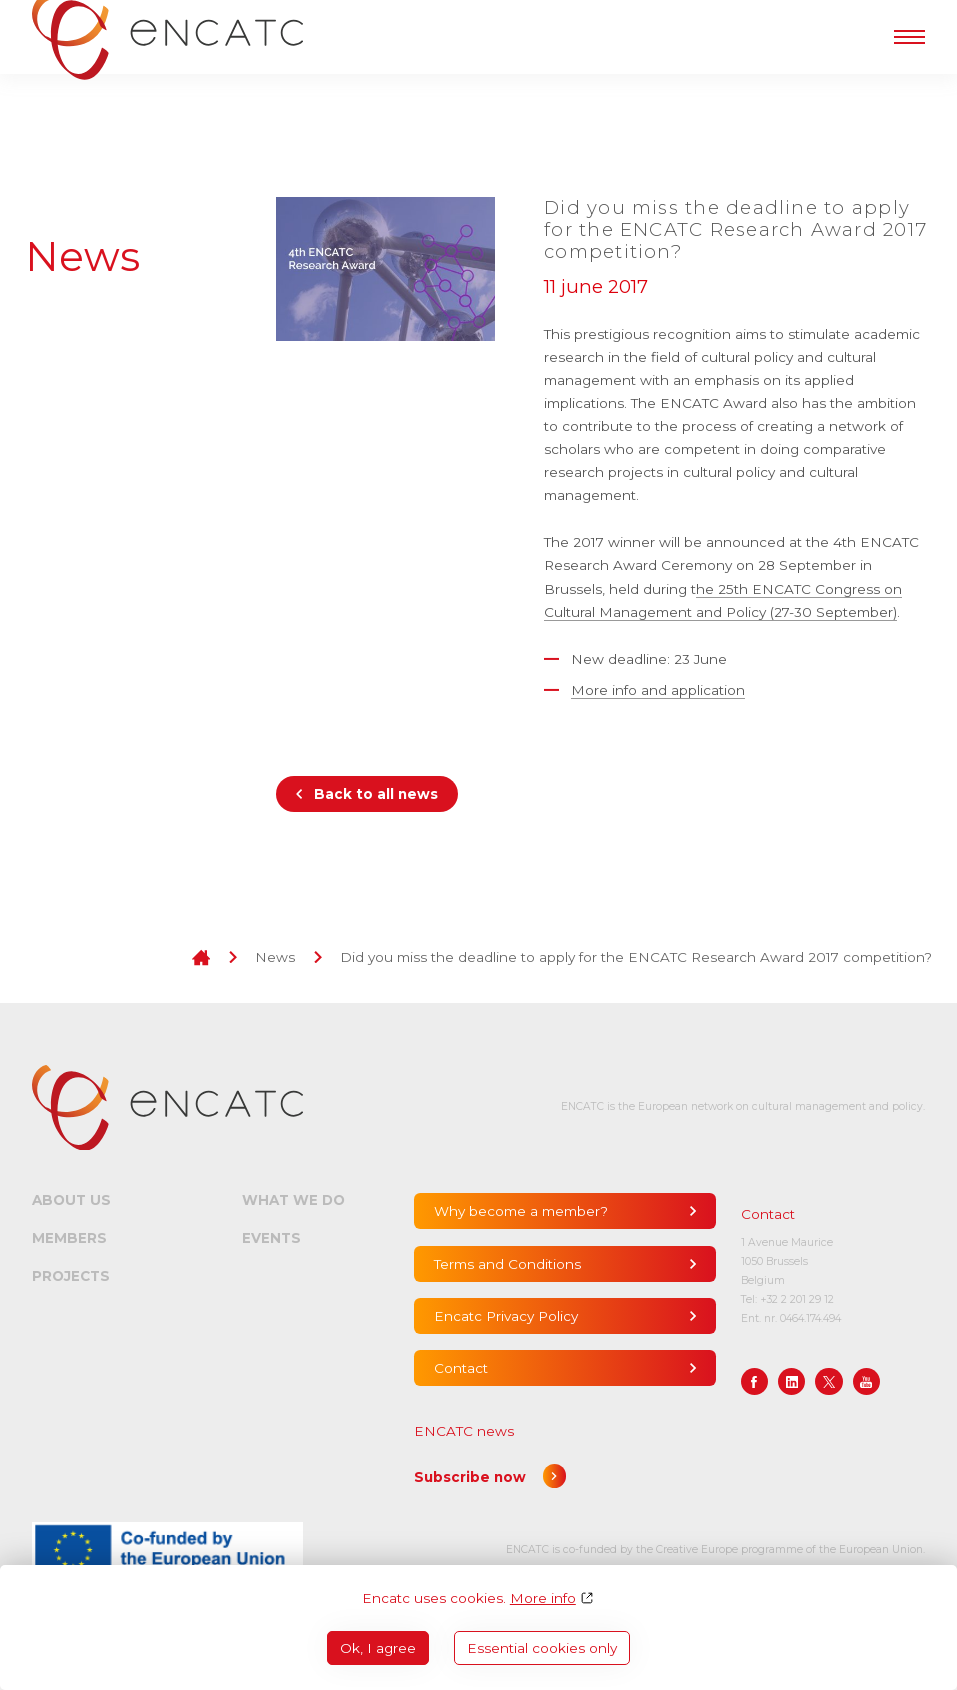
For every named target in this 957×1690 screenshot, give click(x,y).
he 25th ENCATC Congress (788, 589)
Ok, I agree (378, 1648)
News (275, 957)
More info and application (658, 690)
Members (69, 1238)
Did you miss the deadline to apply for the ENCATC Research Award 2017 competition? (636, 957)
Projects (71, 1276)
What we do (293, 1200)
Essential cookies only (542, 1648)
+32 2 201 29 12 (797, 1299)
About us (71, 1200)
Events (271, 1238)
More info (543, 1598)
